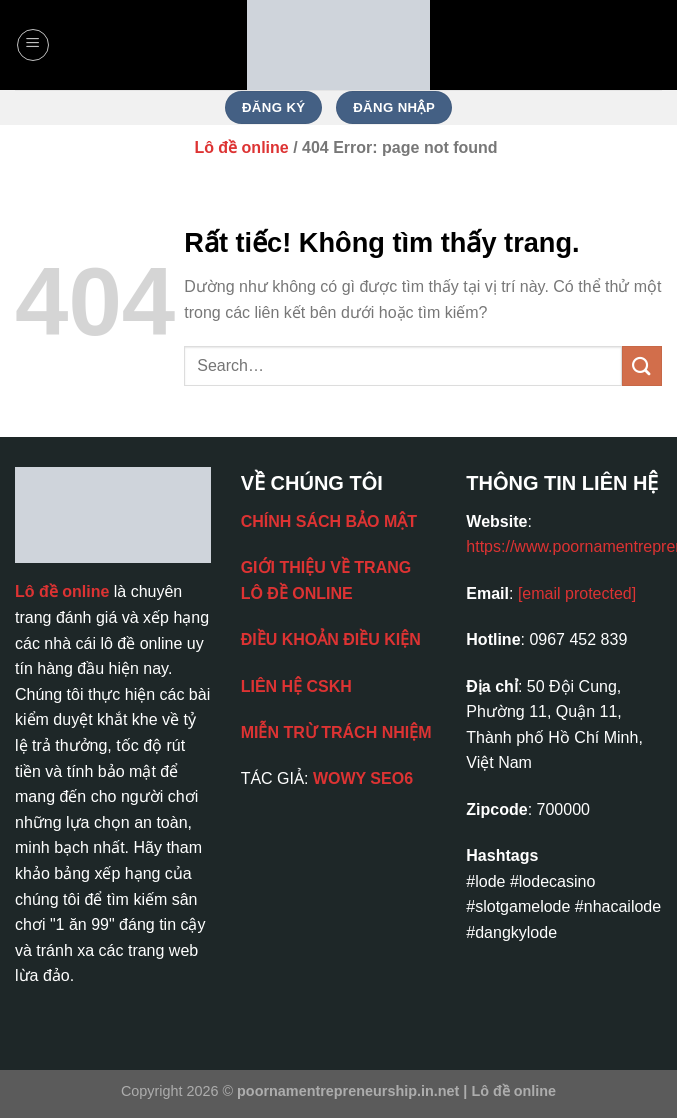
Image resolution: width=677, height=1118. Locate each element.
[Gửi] (642, 365)
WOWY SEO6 (363, 778)
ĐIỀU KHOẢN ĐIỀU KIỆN (331, 639)
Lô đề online (241, 147)
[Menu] (33, 45)
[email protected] (577, 593)
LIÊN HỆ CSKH (296, 686)
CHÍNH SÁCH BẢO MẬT (329, 521)
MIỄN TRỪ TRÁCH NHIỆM (336, 732)
